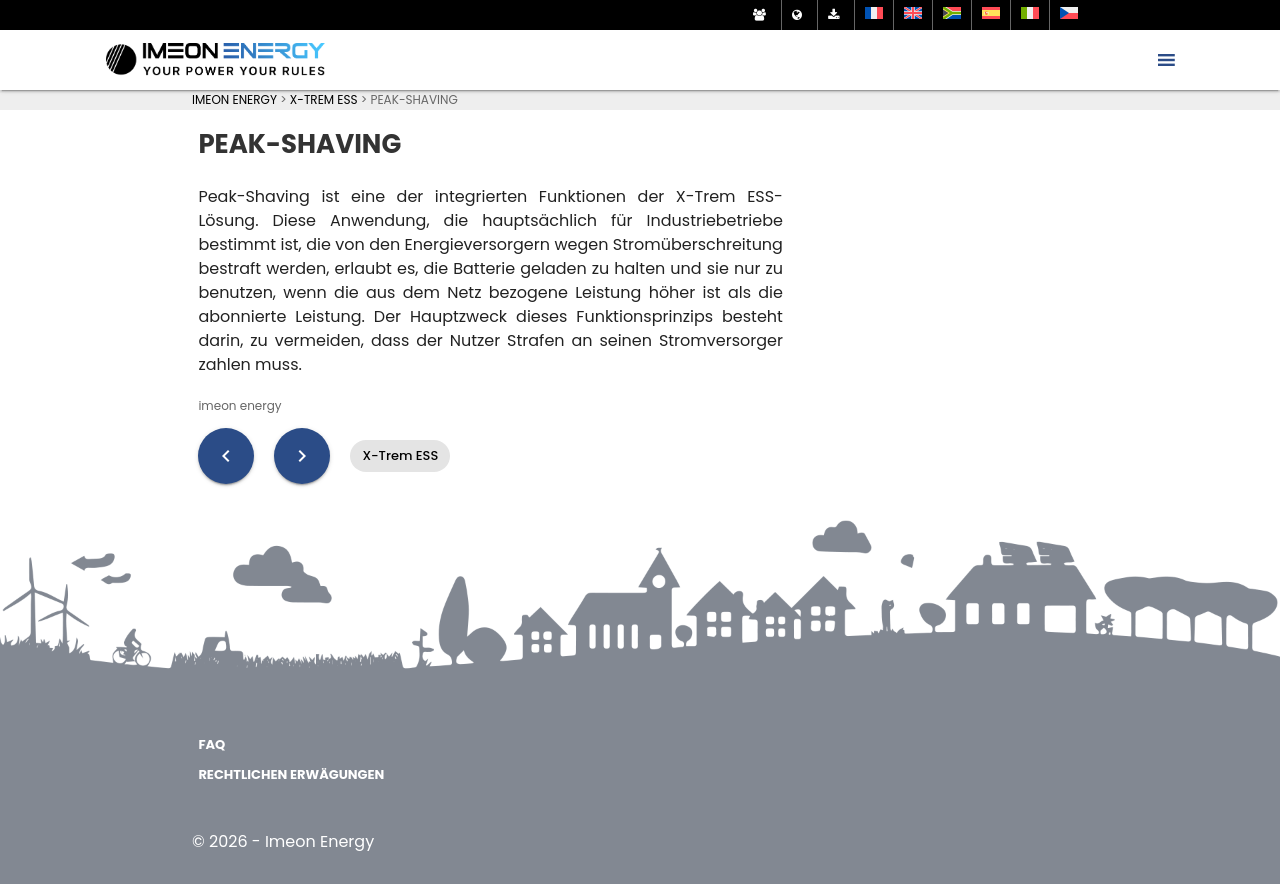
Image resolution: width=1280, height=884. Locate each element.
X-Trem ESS (400, 455)
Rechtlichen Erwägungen (291, 774)
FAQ (211, 744)
